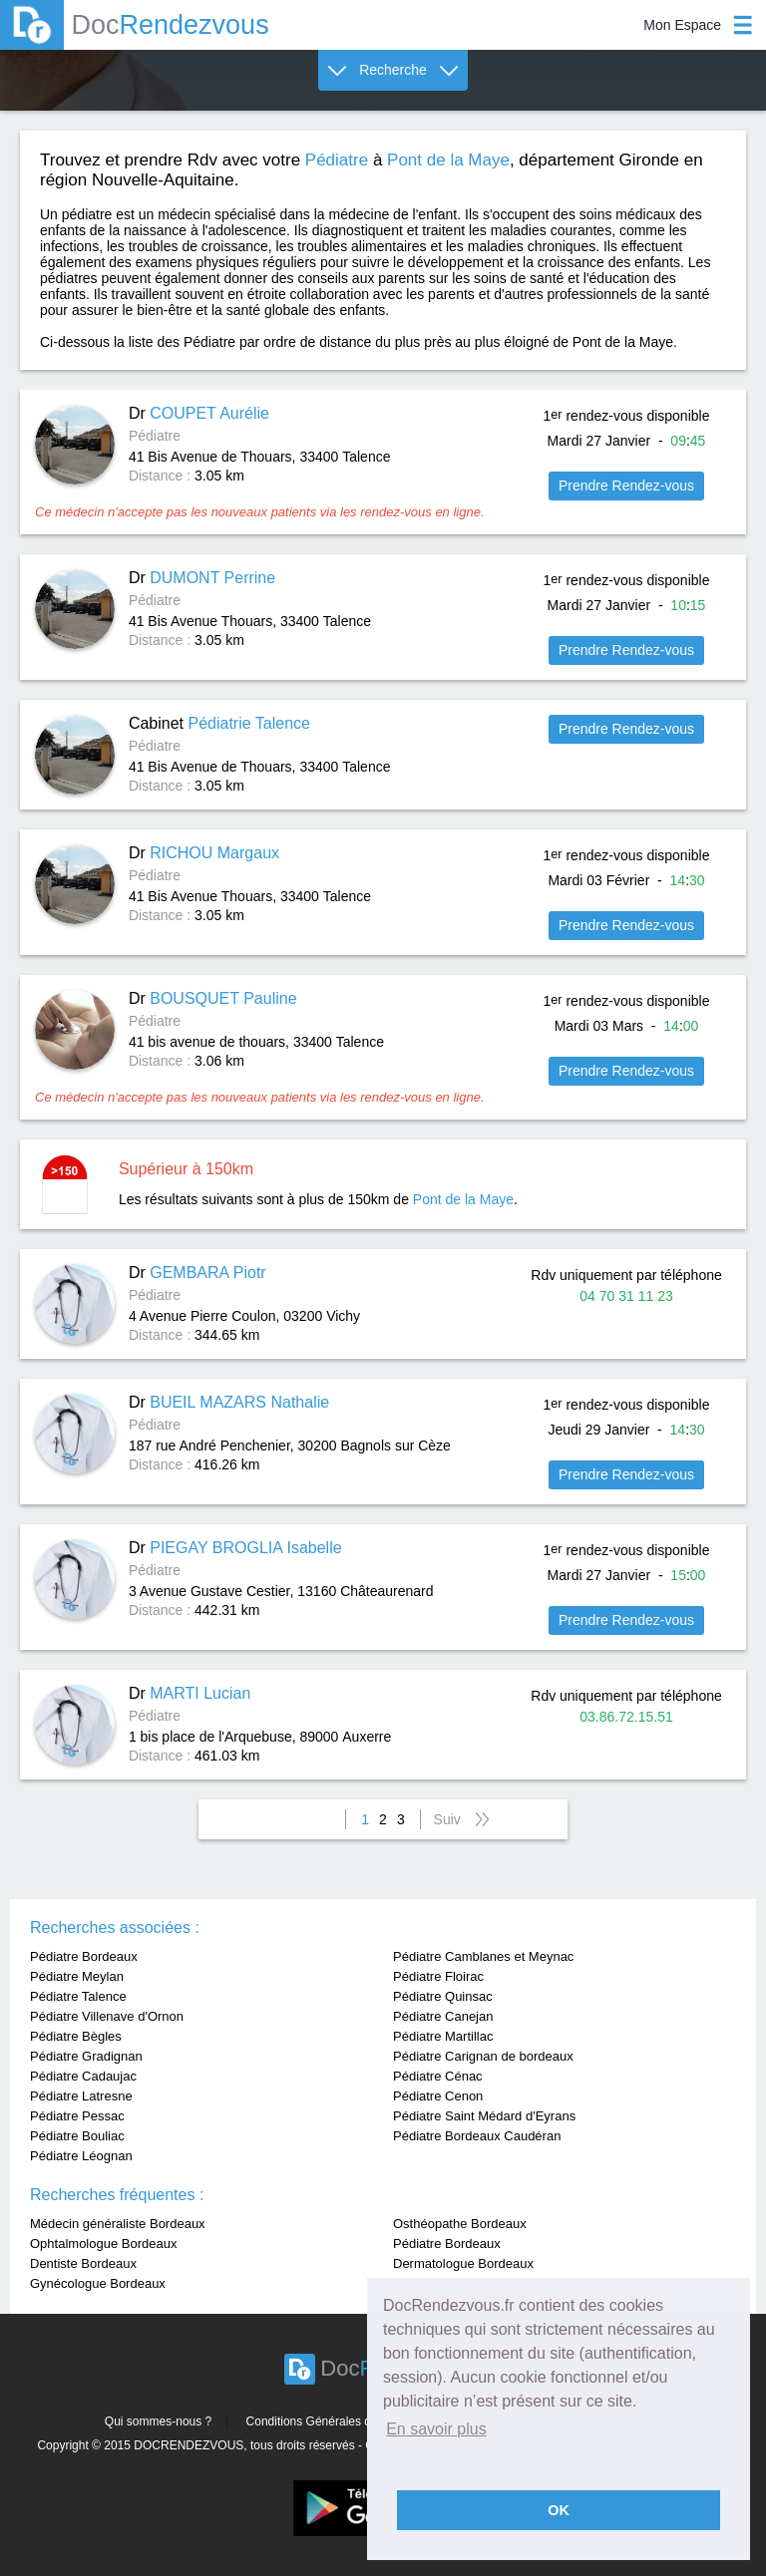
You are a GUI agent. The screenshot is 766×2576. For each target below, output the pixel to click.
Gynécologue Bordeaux (98, 2283)
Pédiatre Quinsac (443, 1996)
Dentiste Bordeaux (83, 2263)
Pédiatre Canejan (443, 2016)
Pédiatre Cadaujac (83, 2076)
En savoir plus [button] (436, 2428)
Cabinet (219, 723)
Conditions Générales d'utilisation (335, 2421)
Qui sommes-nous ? (158, 2421)
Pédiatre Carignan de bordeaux (483, 2056)
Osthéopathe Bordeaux (460, 2223)
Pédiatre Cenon (438, 2096)
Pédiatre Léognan (81, 2155)
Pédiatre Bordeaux (84, 1956)
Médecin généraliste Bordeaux (117, 2223)
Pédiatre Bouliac (77, 2135)
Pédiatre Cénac (438, 2076)
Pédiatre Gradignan (86, 2056)
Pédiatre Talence (78, 1996)
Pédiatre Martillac (443, 2036)
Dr (199, 413)
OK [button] (559, 2510)
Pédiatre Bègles (76, 2036)
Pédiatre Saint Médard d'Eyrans (484, 2115)
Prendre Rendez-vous (626, 485)
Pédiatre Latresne (81, 2096)
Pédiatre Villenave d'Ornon (107, 2016)
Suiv (447, 1819)
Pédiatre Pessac (77, 2115)
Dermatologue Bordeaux (463, 2263)
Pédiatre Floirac (438, 1976)
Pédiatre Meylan (77, 1976)
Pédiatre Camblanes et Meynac (483, 1956)
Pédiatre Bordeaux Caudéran (477, 2135)
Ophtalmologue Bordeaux (103, 2243)
